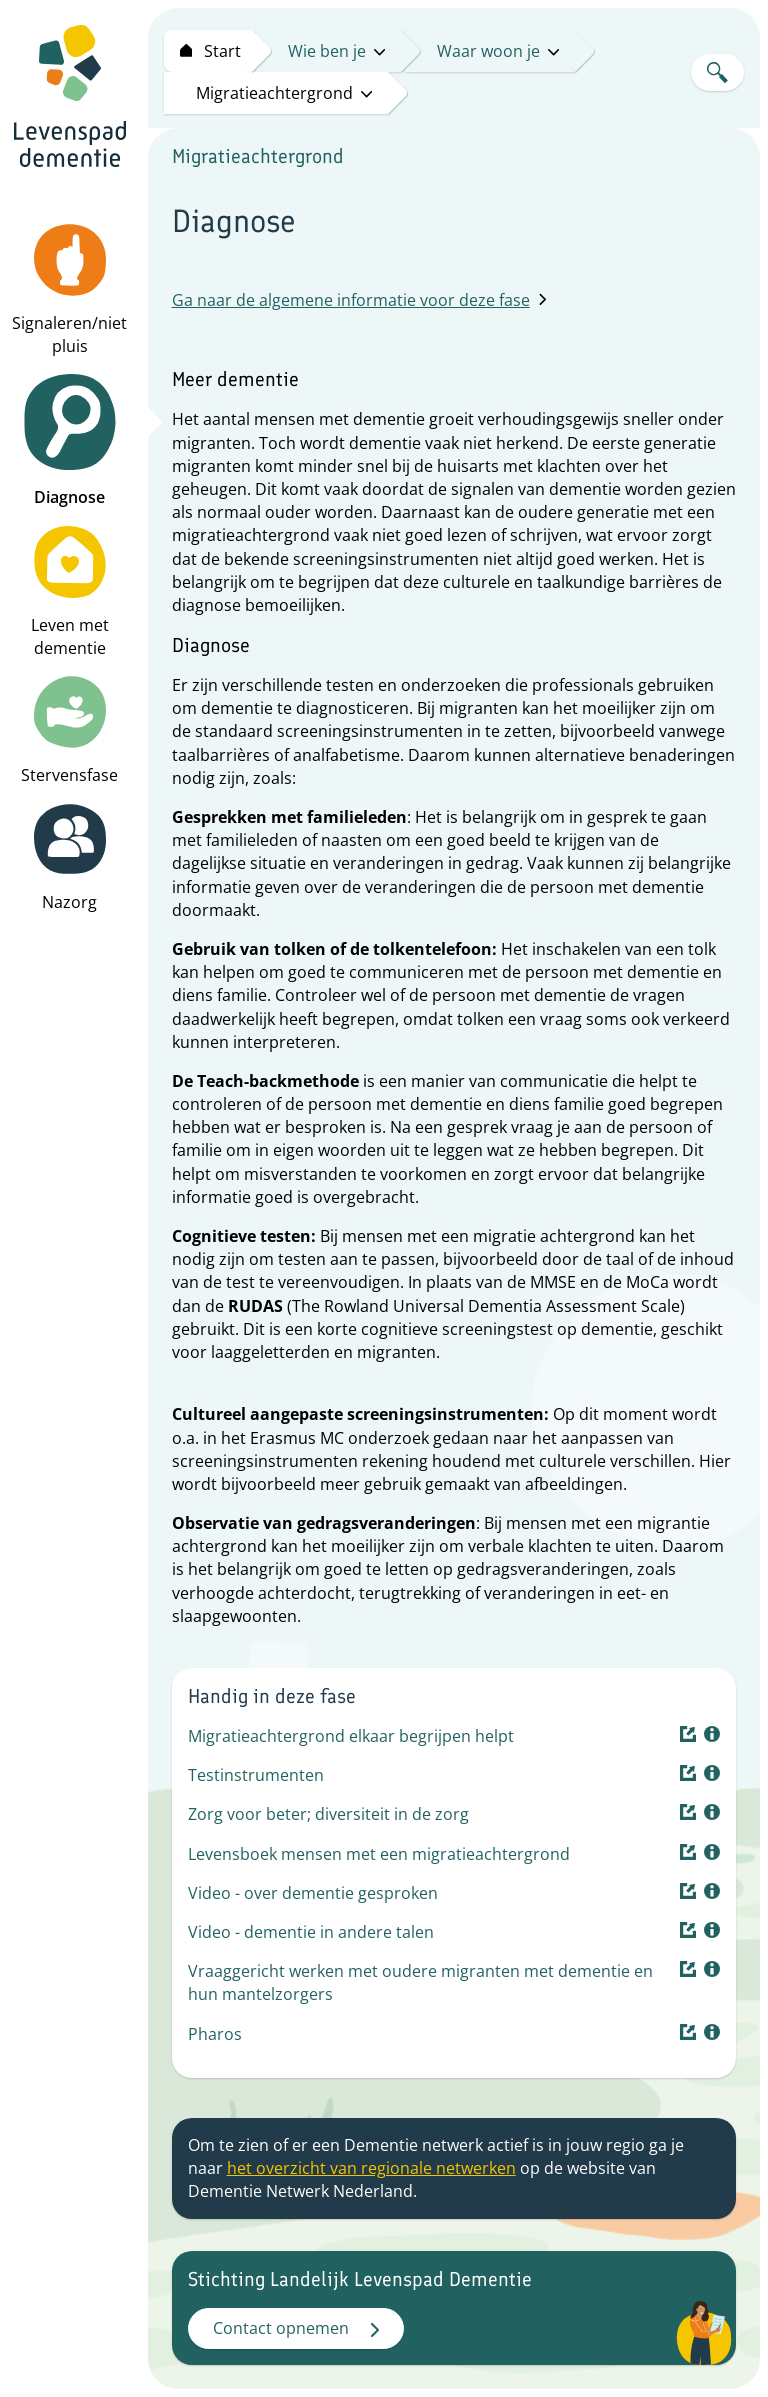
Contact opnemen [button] (296, 2328)
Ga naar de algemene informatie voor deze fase (359, 300)
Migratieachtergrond (284, 93)
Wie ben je (336, 51)
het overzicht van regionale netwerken (371, 2168)
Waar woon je (498, 51)
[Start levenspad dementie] (208, 51)
